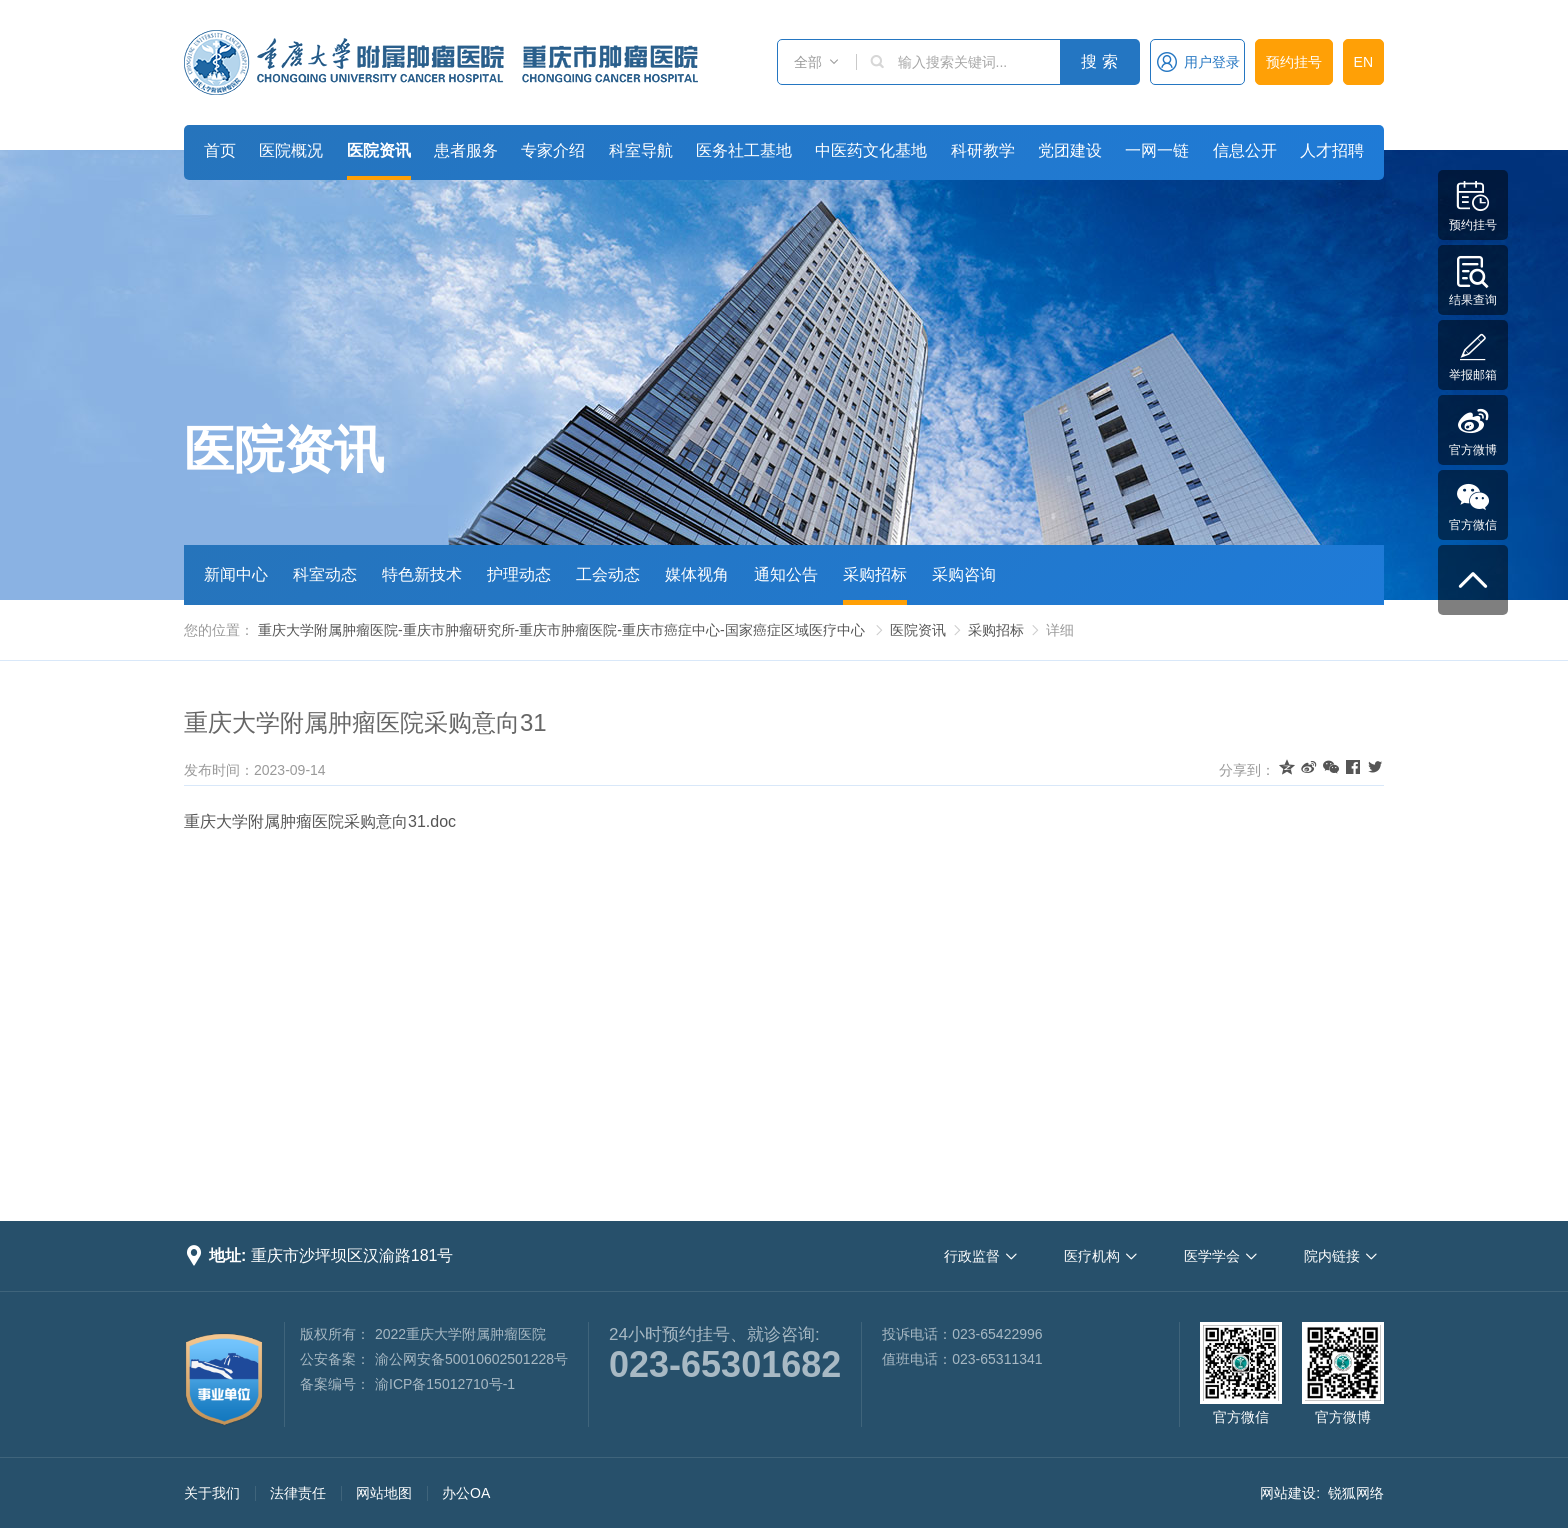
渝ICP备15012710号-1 (445, 1384)
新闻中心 (236, 574)
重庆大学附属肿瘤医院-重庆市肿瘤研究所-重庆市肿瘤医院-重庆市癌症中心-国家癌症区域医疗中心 (561, 630)
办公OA (466, 1493)
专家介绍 (553, 150)
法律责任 (298, 1493)
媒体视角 (697, 574)
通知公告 (786, 574)
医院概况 (291, 150)
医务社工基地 (744, 150)
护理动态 (519, 574)
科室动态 (325, 574)
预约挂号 (1294, 62)
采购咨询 (964, 574)
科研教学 (983, 150)
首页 (220, 150)
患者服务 (466, 150)
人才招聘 (1332, 150)
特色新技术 (422, 574)
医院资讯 (379, 150)
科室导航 (641, 150)
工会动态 (608, 574)
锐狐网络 (1356, 1493)
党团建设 (1070, 150)
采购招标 (875, 574)
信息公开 (1245, 150)
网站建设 (1288, 1493)
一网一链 (1157, 150)
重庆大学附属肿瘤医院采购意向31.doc (320, 821)
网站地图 (384, 1493)
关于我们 (212, 1493)
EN (1363, 62)
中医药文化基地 (871, 150)
